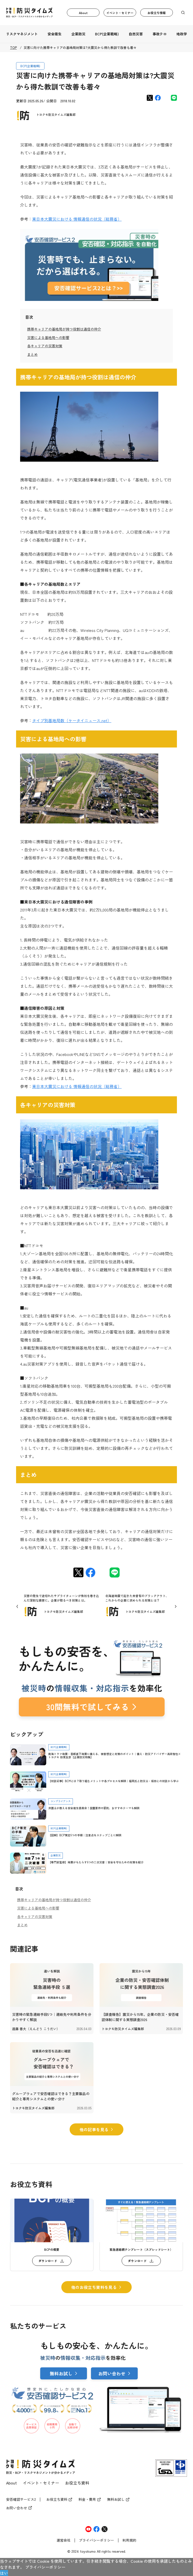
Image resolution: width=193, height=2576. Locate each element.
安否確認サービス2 (21, 2499)
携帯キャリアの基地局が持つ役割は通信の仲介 (64, 328)
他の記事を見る (97, 2129)
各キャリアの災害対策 (44, 345)
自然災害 (136, 34)
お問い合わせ (114, 2373)
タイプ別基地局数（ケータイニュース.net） (71, 720)
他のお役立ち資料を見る (96, 2287)
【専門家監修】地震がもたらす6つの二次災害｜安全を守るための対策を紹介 (95, 1862)
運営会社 (64, 2540)
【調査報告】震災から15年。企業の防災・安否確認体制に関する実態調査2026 (140, 2017)
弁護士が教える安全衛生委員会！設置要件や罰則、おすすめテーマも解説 (93, 1808)
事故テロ (160, 34)
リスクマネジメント (22, 34)
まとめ (32, 354)
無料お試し (64, 2373)
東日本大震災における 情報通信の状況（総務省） (77, 219)
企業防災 (78, 34)
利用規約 (129, 2540)
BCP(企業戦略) (107, 34)
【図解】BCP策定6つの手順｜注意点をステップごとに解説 (84, 1835)
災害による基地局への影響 (48, 337)
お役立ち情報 (157, 13)
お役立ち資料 (77, 2483)
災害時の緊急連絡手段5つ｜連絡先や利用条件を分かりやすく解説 (51, 2017)
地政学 (181, 34)
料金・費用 (89, 2499)
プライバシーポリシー (96, 2540)
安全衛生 (54, 34)
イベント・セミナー (119, 13)
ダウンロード (51, 2261)
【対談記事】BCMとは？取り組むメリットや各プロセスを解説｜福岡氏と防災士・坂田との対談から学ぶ (113, 1781)
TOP (13, 47)
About (83, 13)
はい (4, 2573)
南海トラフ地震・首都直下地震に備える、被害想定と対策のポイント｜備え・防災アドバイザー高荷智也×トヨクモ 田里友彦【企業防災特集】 (114, 1755)
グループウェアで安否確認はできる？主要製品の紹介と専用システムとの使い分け (50, 2096)
